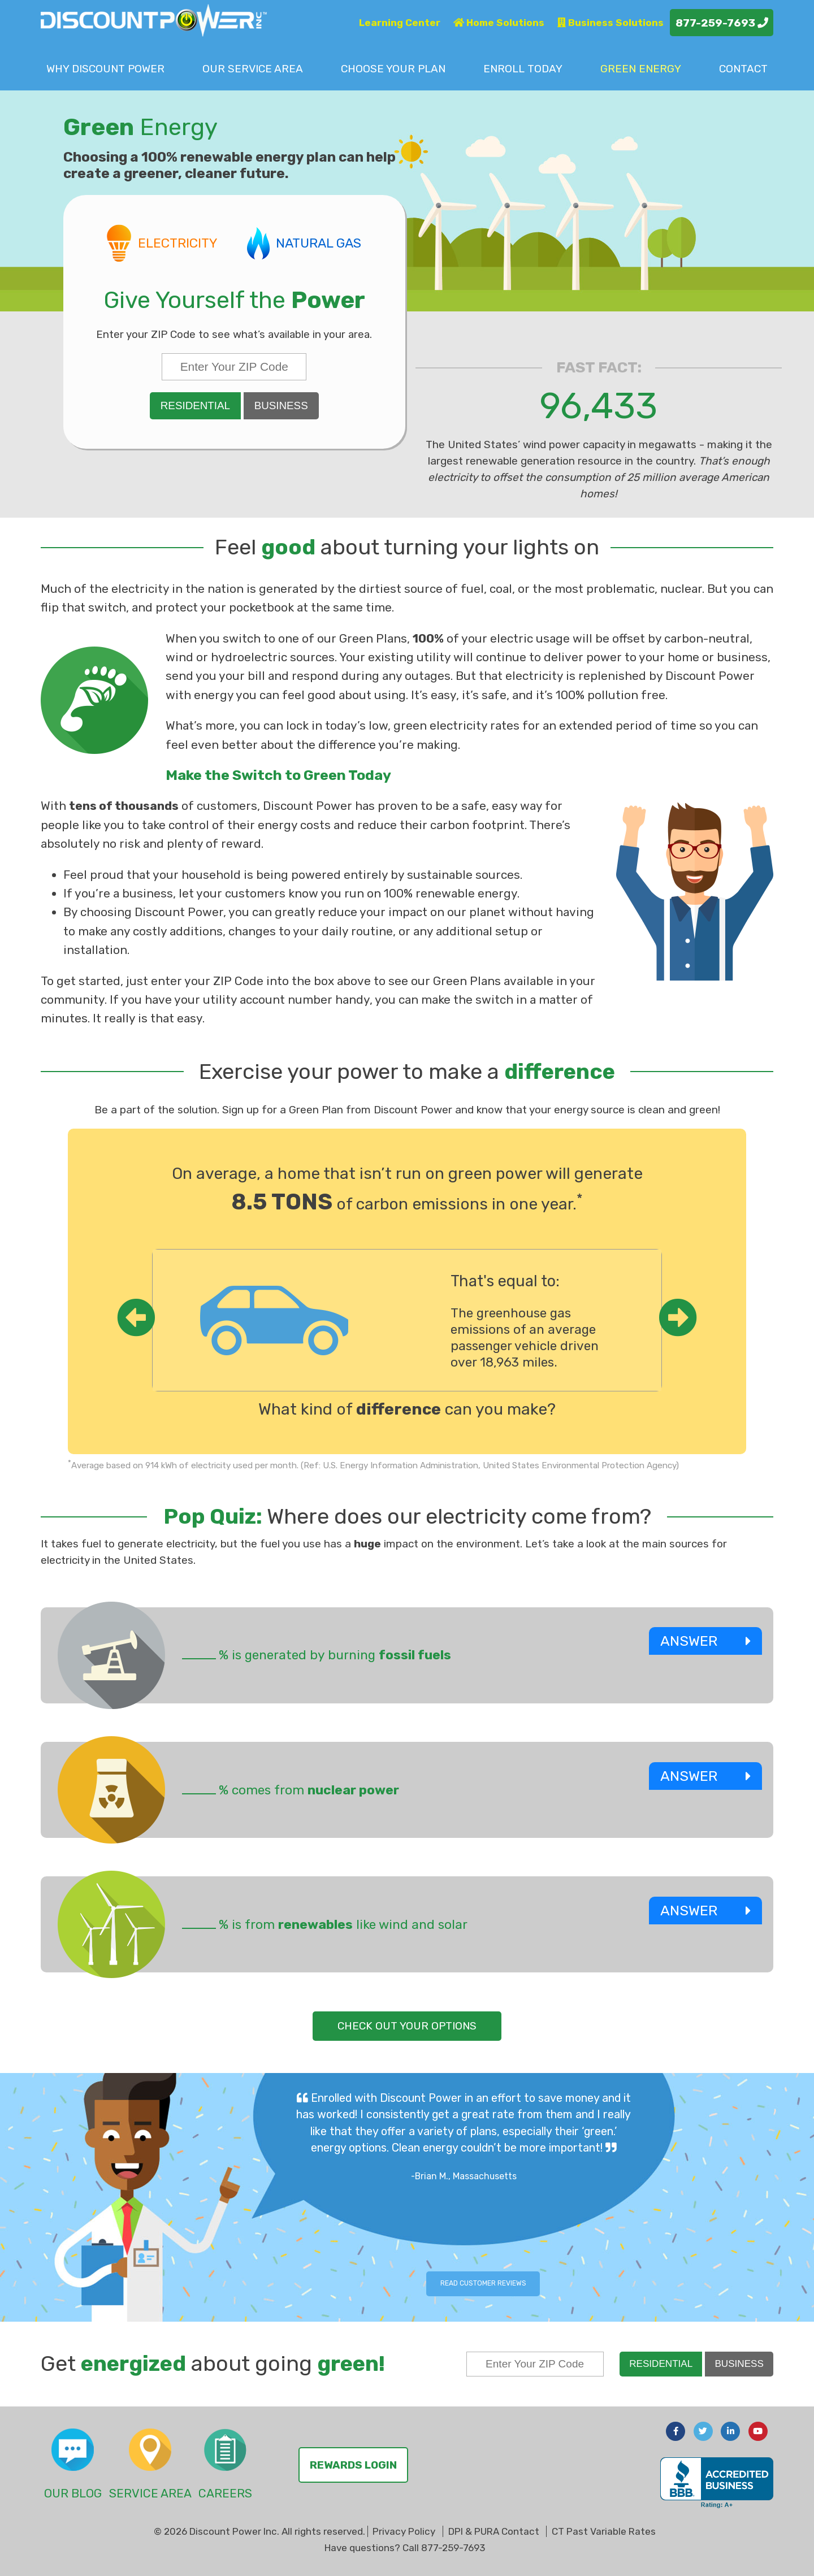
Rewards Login (353, 2464)
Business (281, 405)
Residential (195, 405)
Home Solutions (498, 22)
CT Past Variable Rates (604, 2531)
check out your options (407, 2025)
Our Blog (73, 2493)
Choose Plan (393, 68)
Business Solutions (610, 22)
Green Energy (640, 68)
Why (105, 68)
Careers (225, 2493)
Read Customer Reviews (483, 2283)
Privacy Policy (404, 2531)
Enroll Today (522, 68)
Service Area (252, 68)
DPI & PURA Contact (493, 2531)
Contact (743, 68)
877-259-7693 (722, 22)
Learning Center (399, 22)
